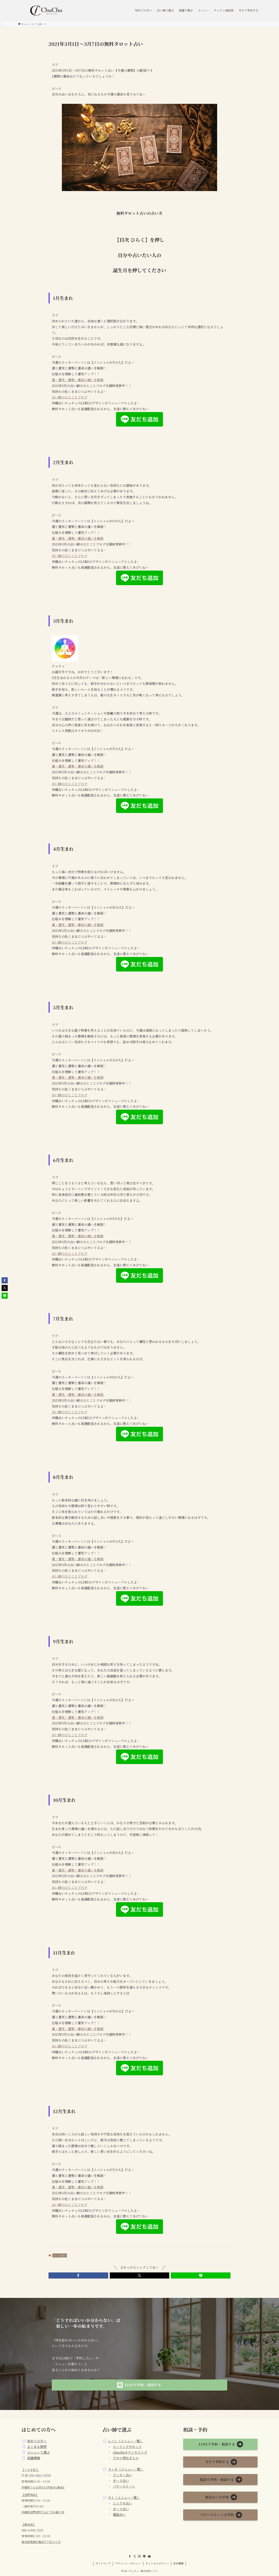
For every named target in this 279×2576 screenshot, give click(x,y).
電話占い (119, 2514)
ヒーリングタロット (127, 2446)
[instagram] (139, 2556)
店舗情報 (33, 2458)
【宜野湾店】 (29, 2495)
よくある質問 (36, 2446)
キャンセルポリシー (157, 2563)
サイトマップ (103, 2563)
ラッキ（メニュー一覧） (126, 2469)
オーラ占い (121, 2480)
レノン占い (60, 2255)
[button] (78, 2275)
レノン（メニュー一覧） (125, 2441)
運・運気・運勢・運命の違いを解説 (78, 379)
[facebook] (130, 2556)
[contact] (149, 2556)
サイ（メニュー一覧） (124, 2497)
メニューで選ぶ (38, 2452)
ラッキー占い (122, 2475)
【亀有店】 (28, 2524)
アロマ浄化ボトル (126, 2458)
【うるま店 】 (30, 2470)
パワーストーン (124, 2486)
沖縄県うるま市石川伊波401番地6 (42, 2487)
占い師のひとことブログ (69, 397)
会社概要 (178, 2563)
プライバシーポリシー (128, 2563)
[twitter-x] (134, 2556)
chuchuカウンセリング (130, 2452)
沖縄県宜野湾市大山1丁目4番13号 (42, 2512)
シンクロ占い (122, 2503)
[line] (144, 2556)
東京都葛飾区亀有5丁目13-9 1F (41, 2542)
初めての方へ (36, 2441)
